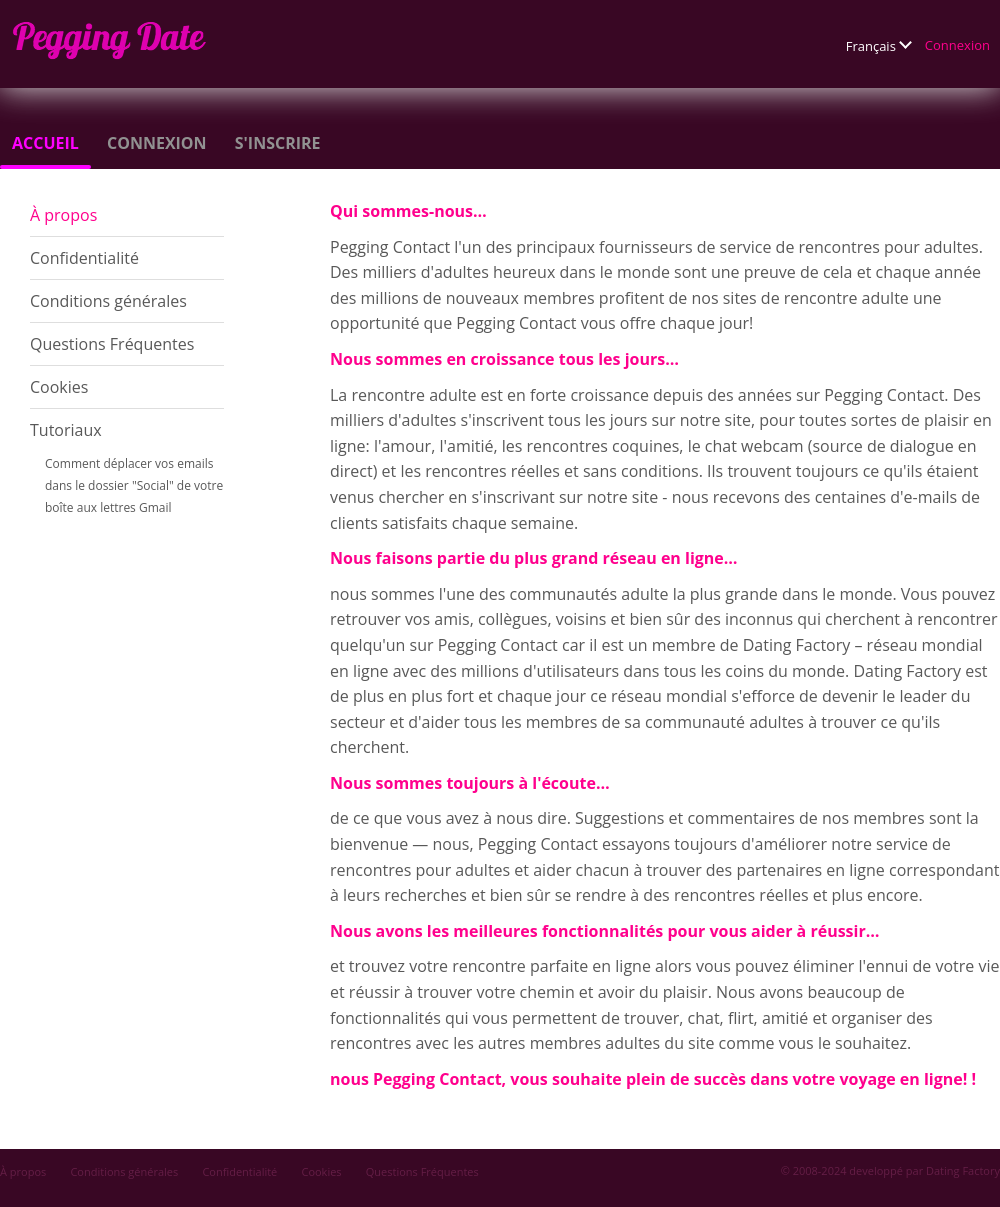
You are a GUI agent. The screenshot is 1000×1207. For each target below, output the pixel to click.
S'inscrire (278, 143)
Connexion (957, 45)
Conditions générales (108, 301)
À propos (63, 215)
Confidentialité (84, 258)
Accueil (45, 143)
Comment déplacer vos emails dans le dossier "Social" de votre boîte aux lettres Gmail (134, 485)
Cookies (59, 387)
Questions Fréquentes (112, 344)
